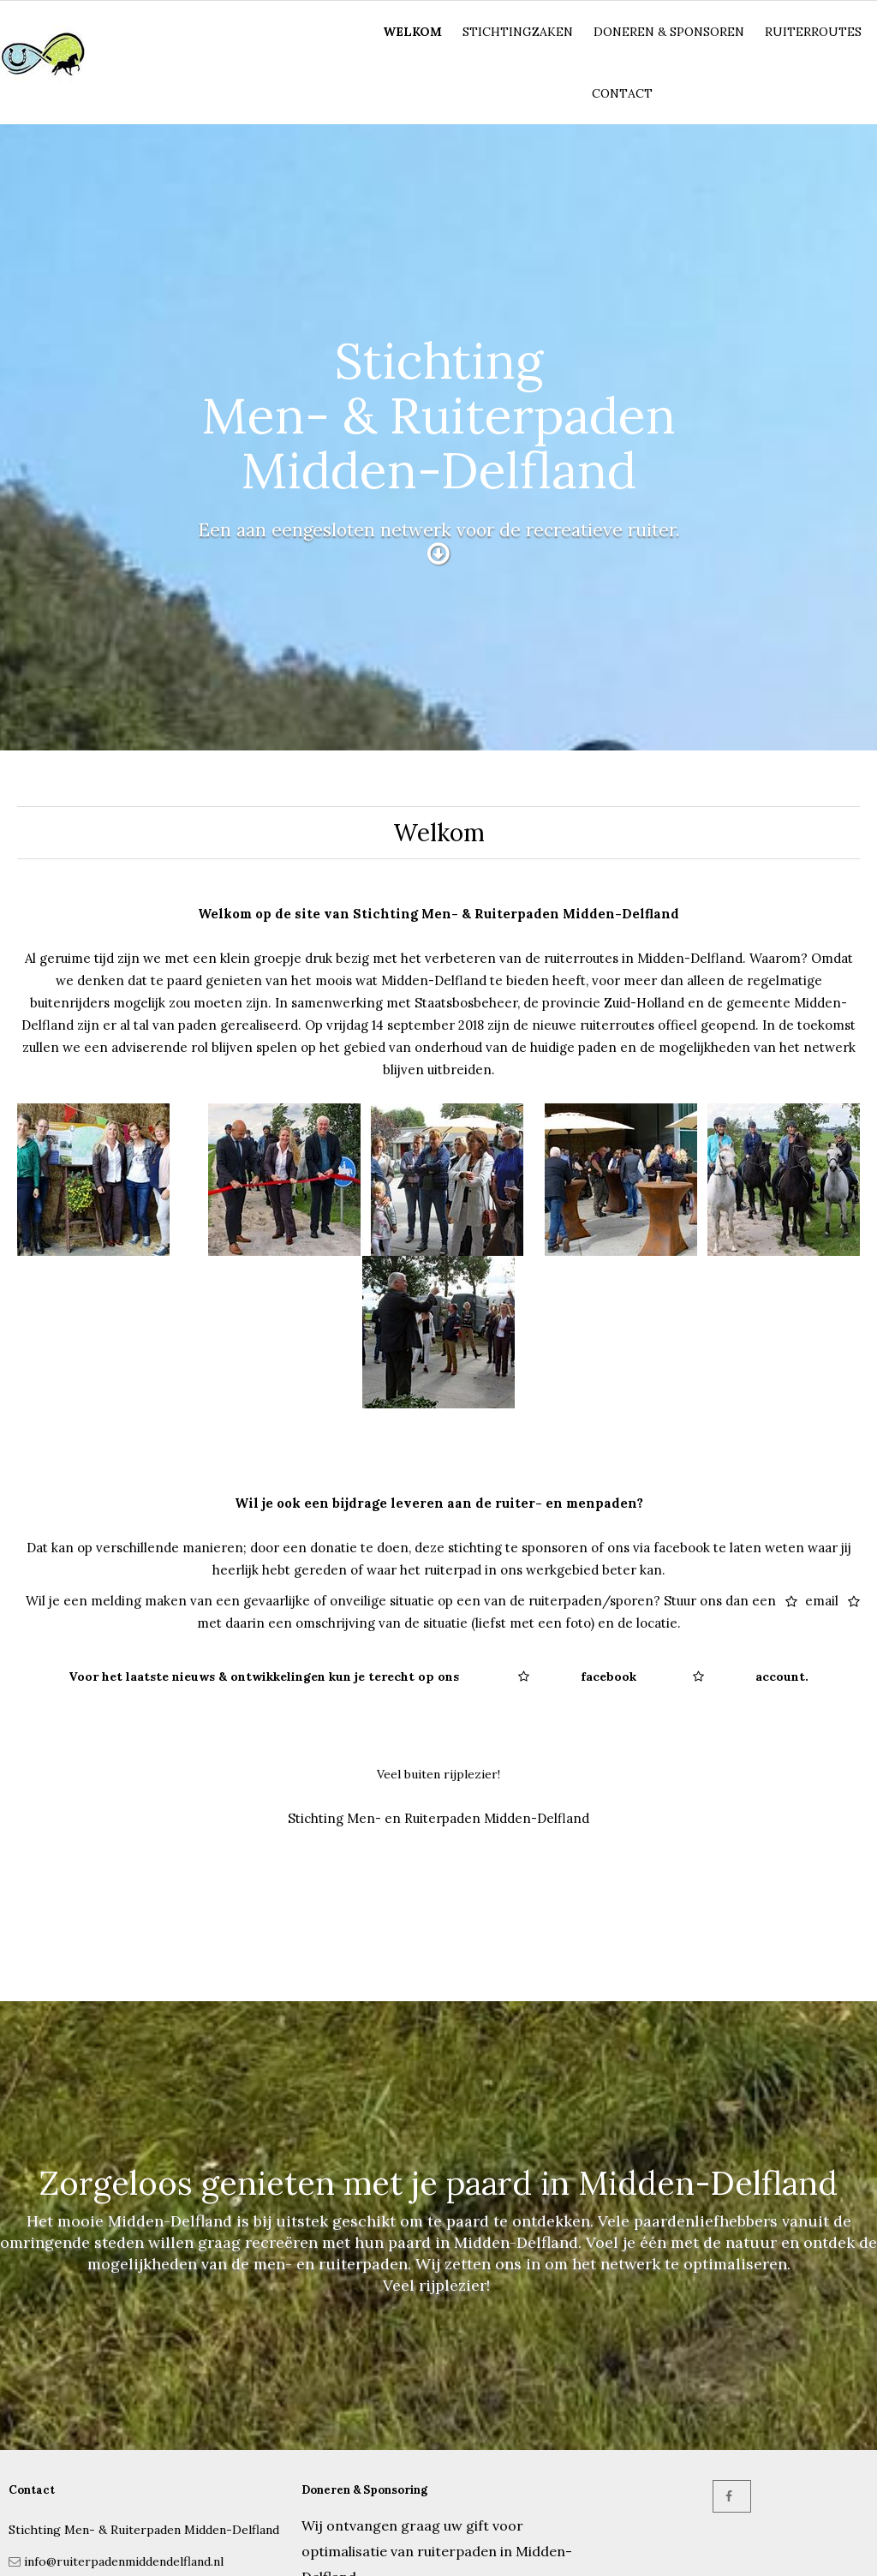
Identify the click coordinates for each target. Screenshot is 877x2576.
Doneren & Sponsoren (669, 31)
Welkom (412, 31)
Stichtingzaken (517, 31)
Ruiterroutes (813, 31)
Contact (622, 93)
